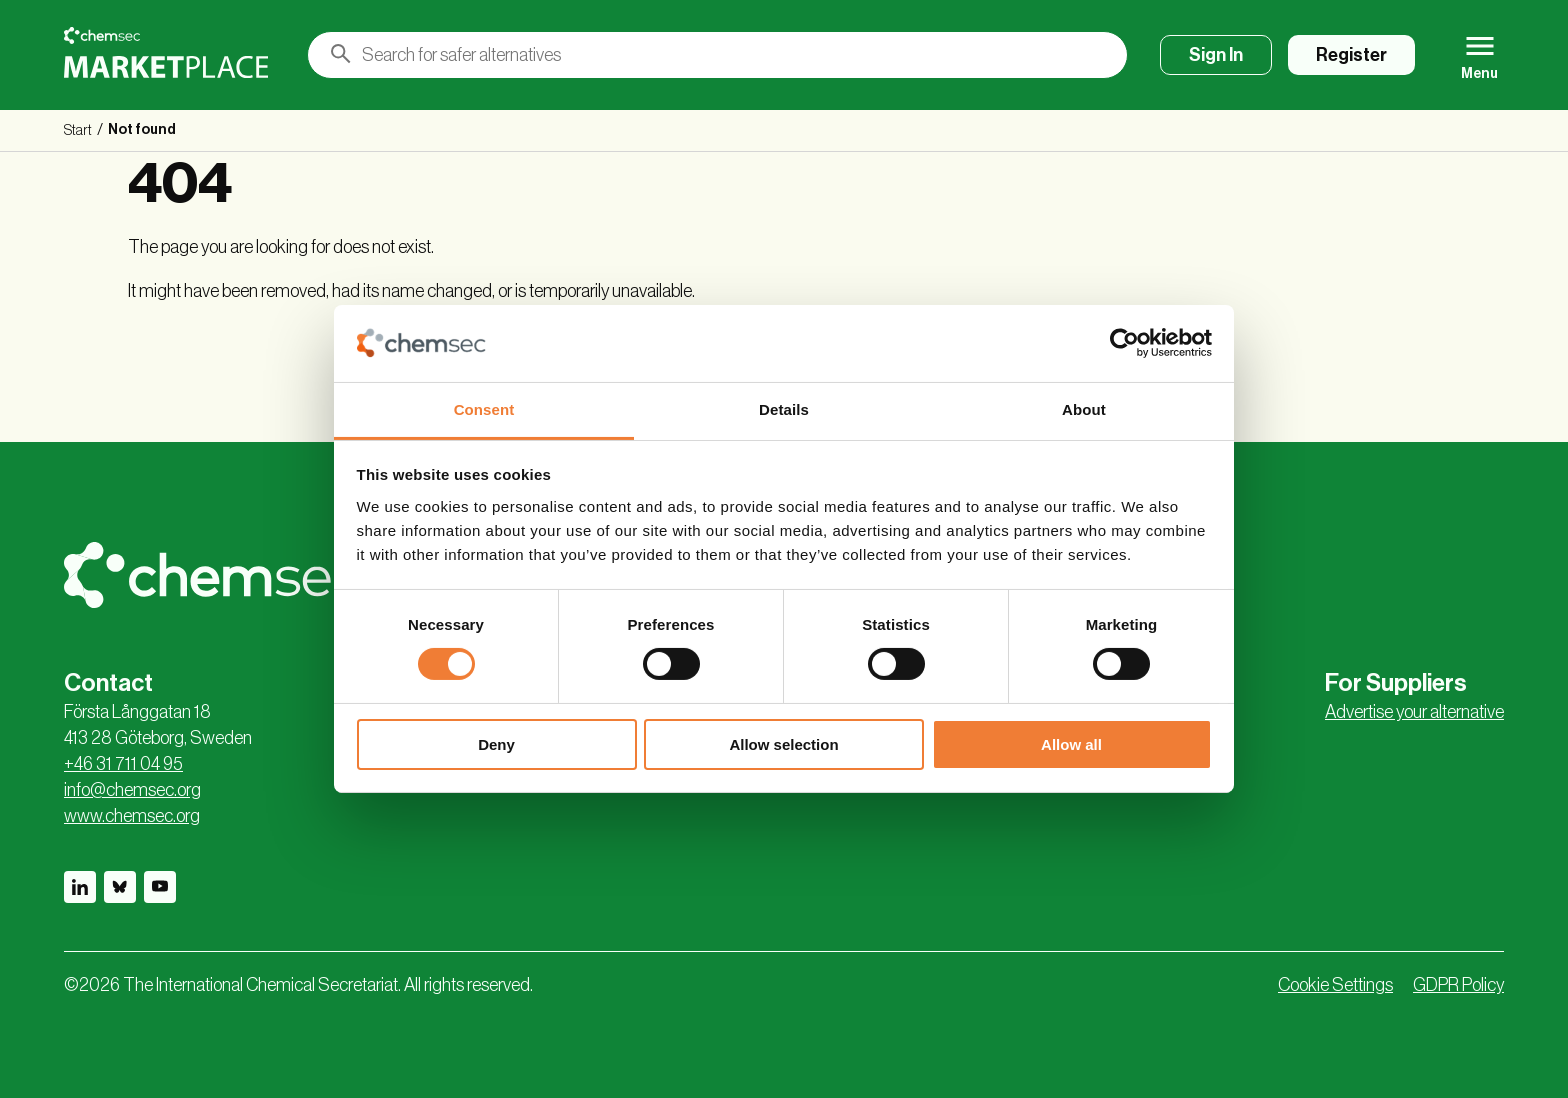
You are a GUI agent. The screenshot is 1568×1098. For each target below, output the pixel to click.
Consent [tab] (484, 409)
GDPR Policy (1458, 985)
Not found (142, 130)
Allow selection (783, 744)
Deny (496, 744)
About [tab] (1084, 409)
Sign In (1216, 55)
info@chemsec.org (132, 790)
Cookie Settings (1335, 985)
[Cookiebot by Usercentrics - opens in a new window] (1124, 343)
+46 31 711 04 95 (123, 764)
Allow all (1071, 744)
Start (78, 131)
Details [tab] (784, 409)
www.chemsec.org (132, 816)
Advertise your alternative (1414, 712)
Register (1351, 55)
